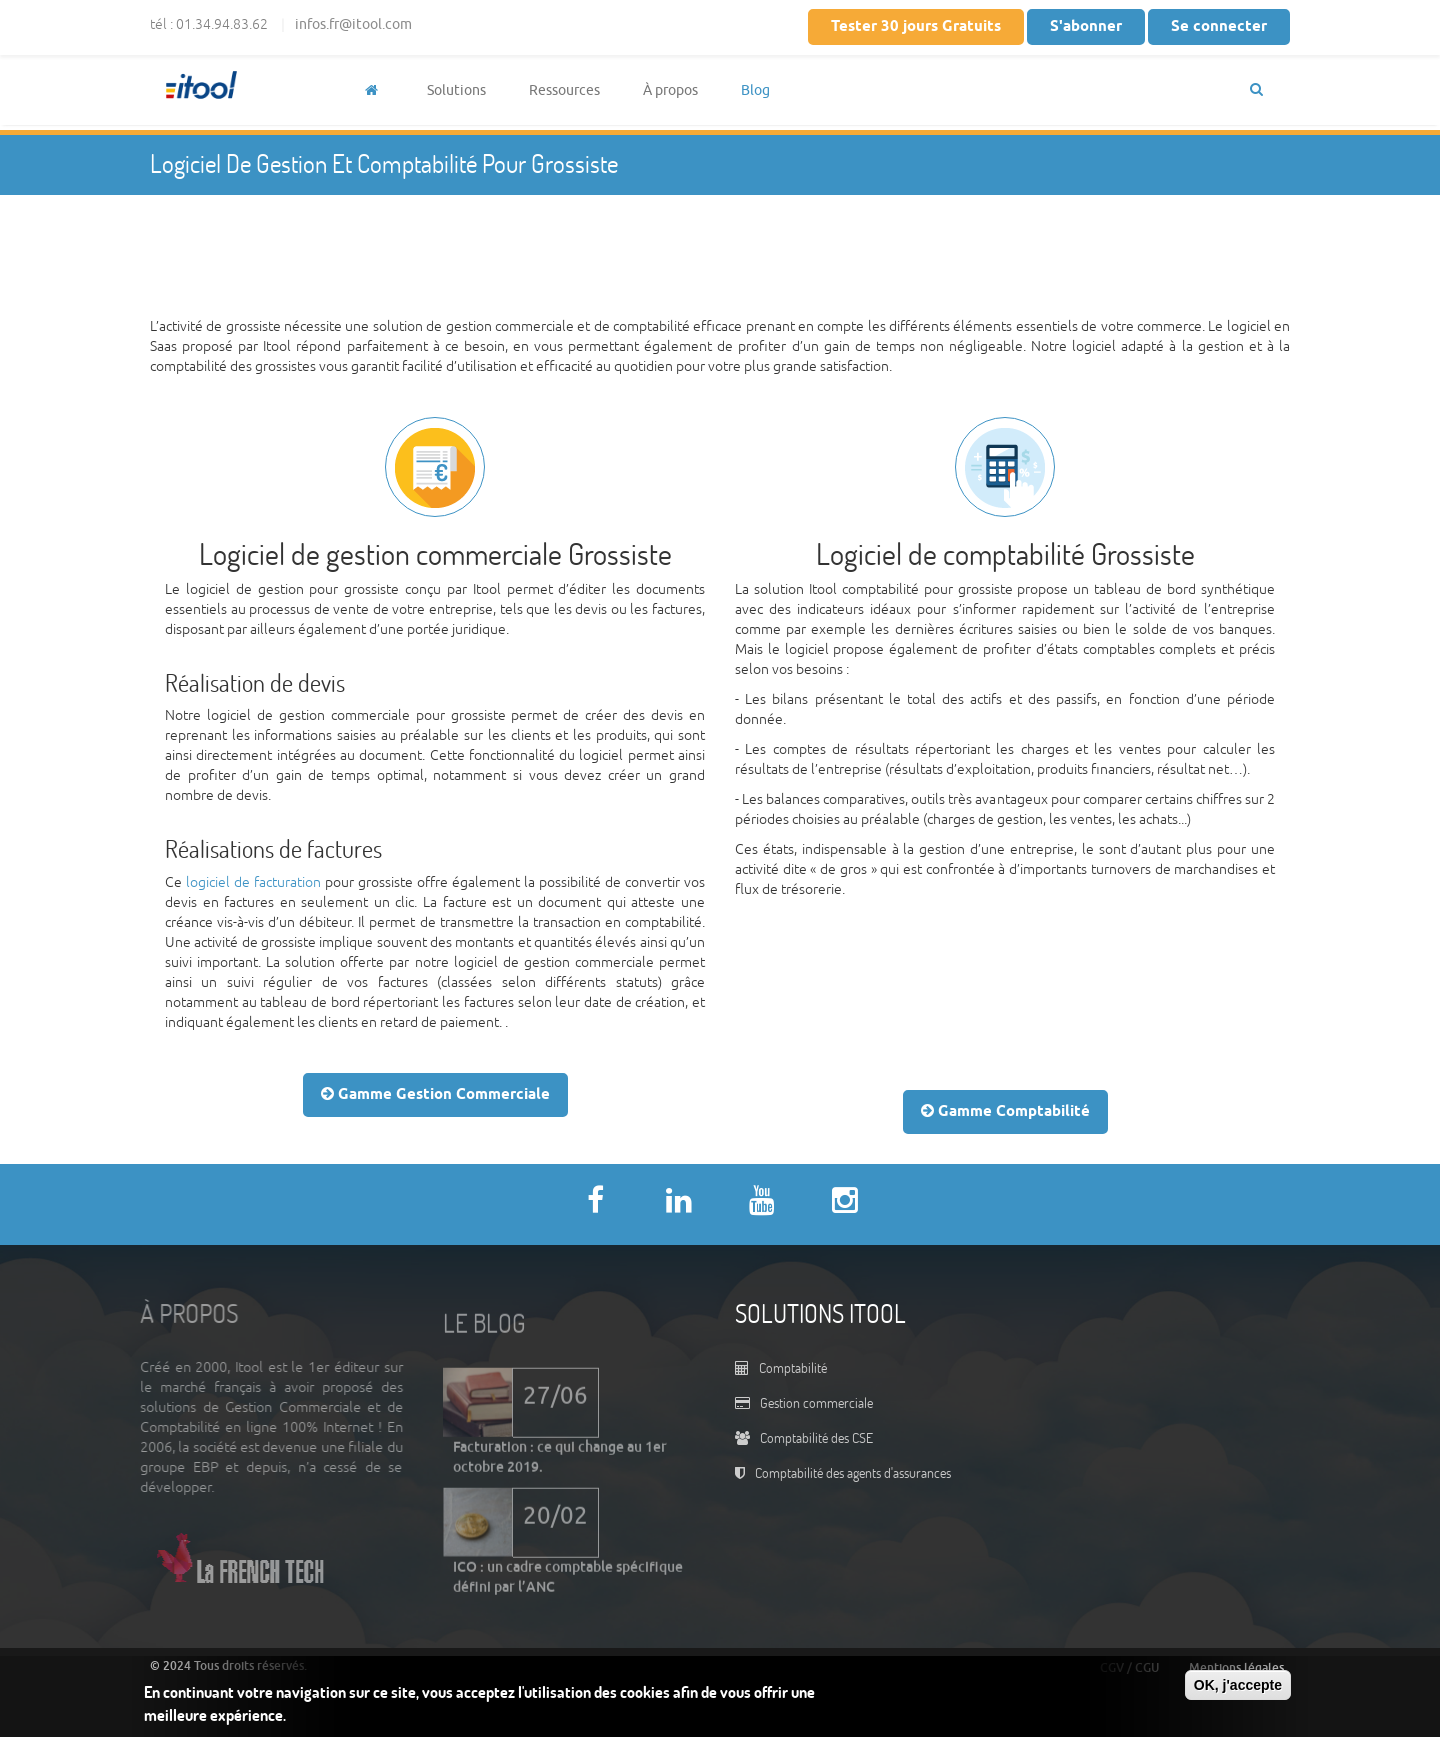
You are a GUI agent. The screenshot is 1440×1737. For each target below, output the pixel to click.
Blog (755, 90)
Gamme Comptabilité (1005, 1111)
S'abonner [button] (1086, 27)
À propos (670, 90)
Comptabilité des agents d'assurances (853, 1472)
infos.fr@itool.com (353, 24)
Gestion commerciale (816, 1402)
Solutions (456, 90)
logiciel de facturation (253, 882)
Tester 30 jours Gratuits (916, 27)
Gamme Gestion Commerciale (435, 1094)
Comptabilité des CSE (816, 1437)
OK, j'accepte (1238, 1685)
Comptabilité (793, 1367)
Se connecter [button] (1219, 27)
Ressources (564, 90)
